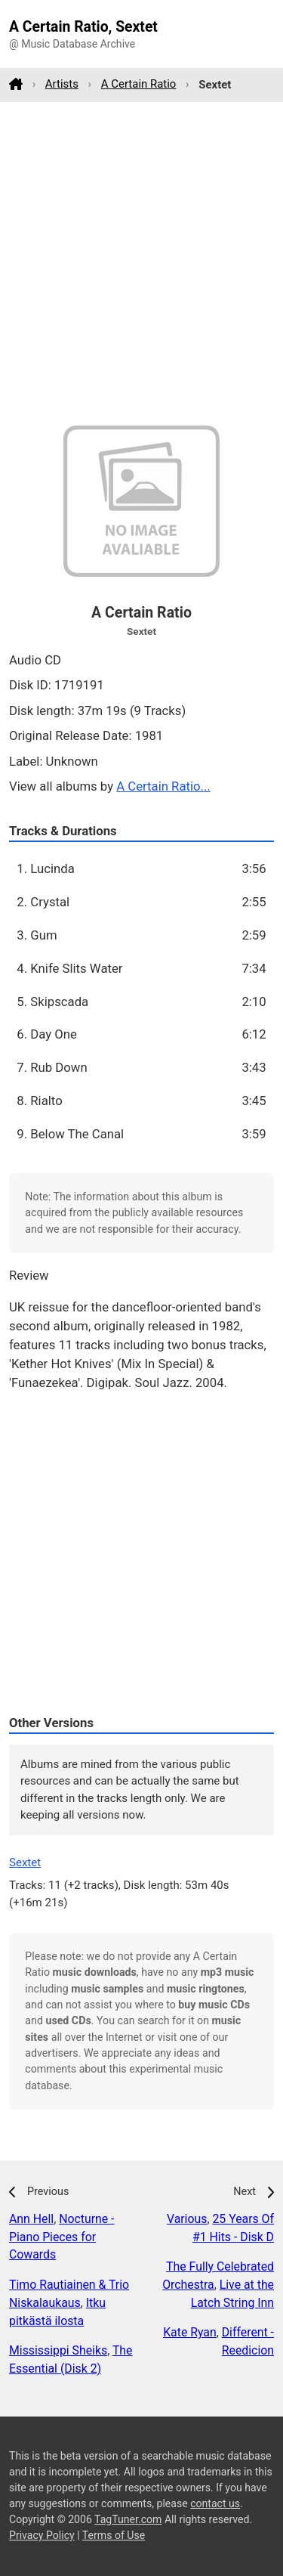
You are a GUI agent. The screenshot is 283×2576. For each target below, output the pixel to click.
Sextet (25, 1862)
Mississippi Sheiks (58, 2350)
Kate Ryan (190, 2332)
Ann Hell (31, 2219)
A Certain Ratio (139, 84)
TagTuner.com (127, 2519)
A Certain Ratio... (163, 786)
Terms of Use (113, 2535)
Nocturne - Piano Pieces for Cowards (61, 2237)
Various (187, 2219)
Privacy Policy (42, 2535)
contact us (215, 2503)
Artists (61, 84)
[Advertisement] (141, 263)
